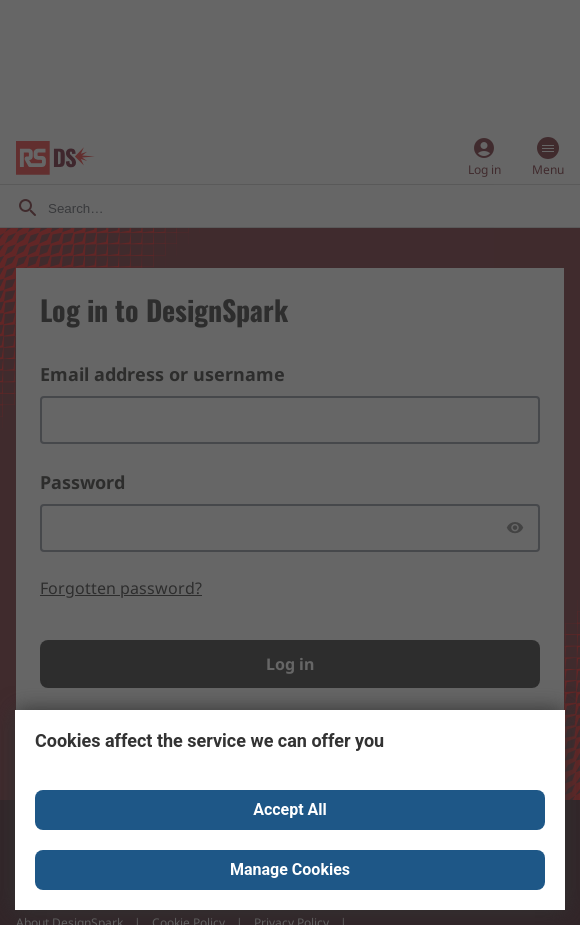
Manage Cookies (290, 869)
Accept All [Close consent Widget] (290, 809)
